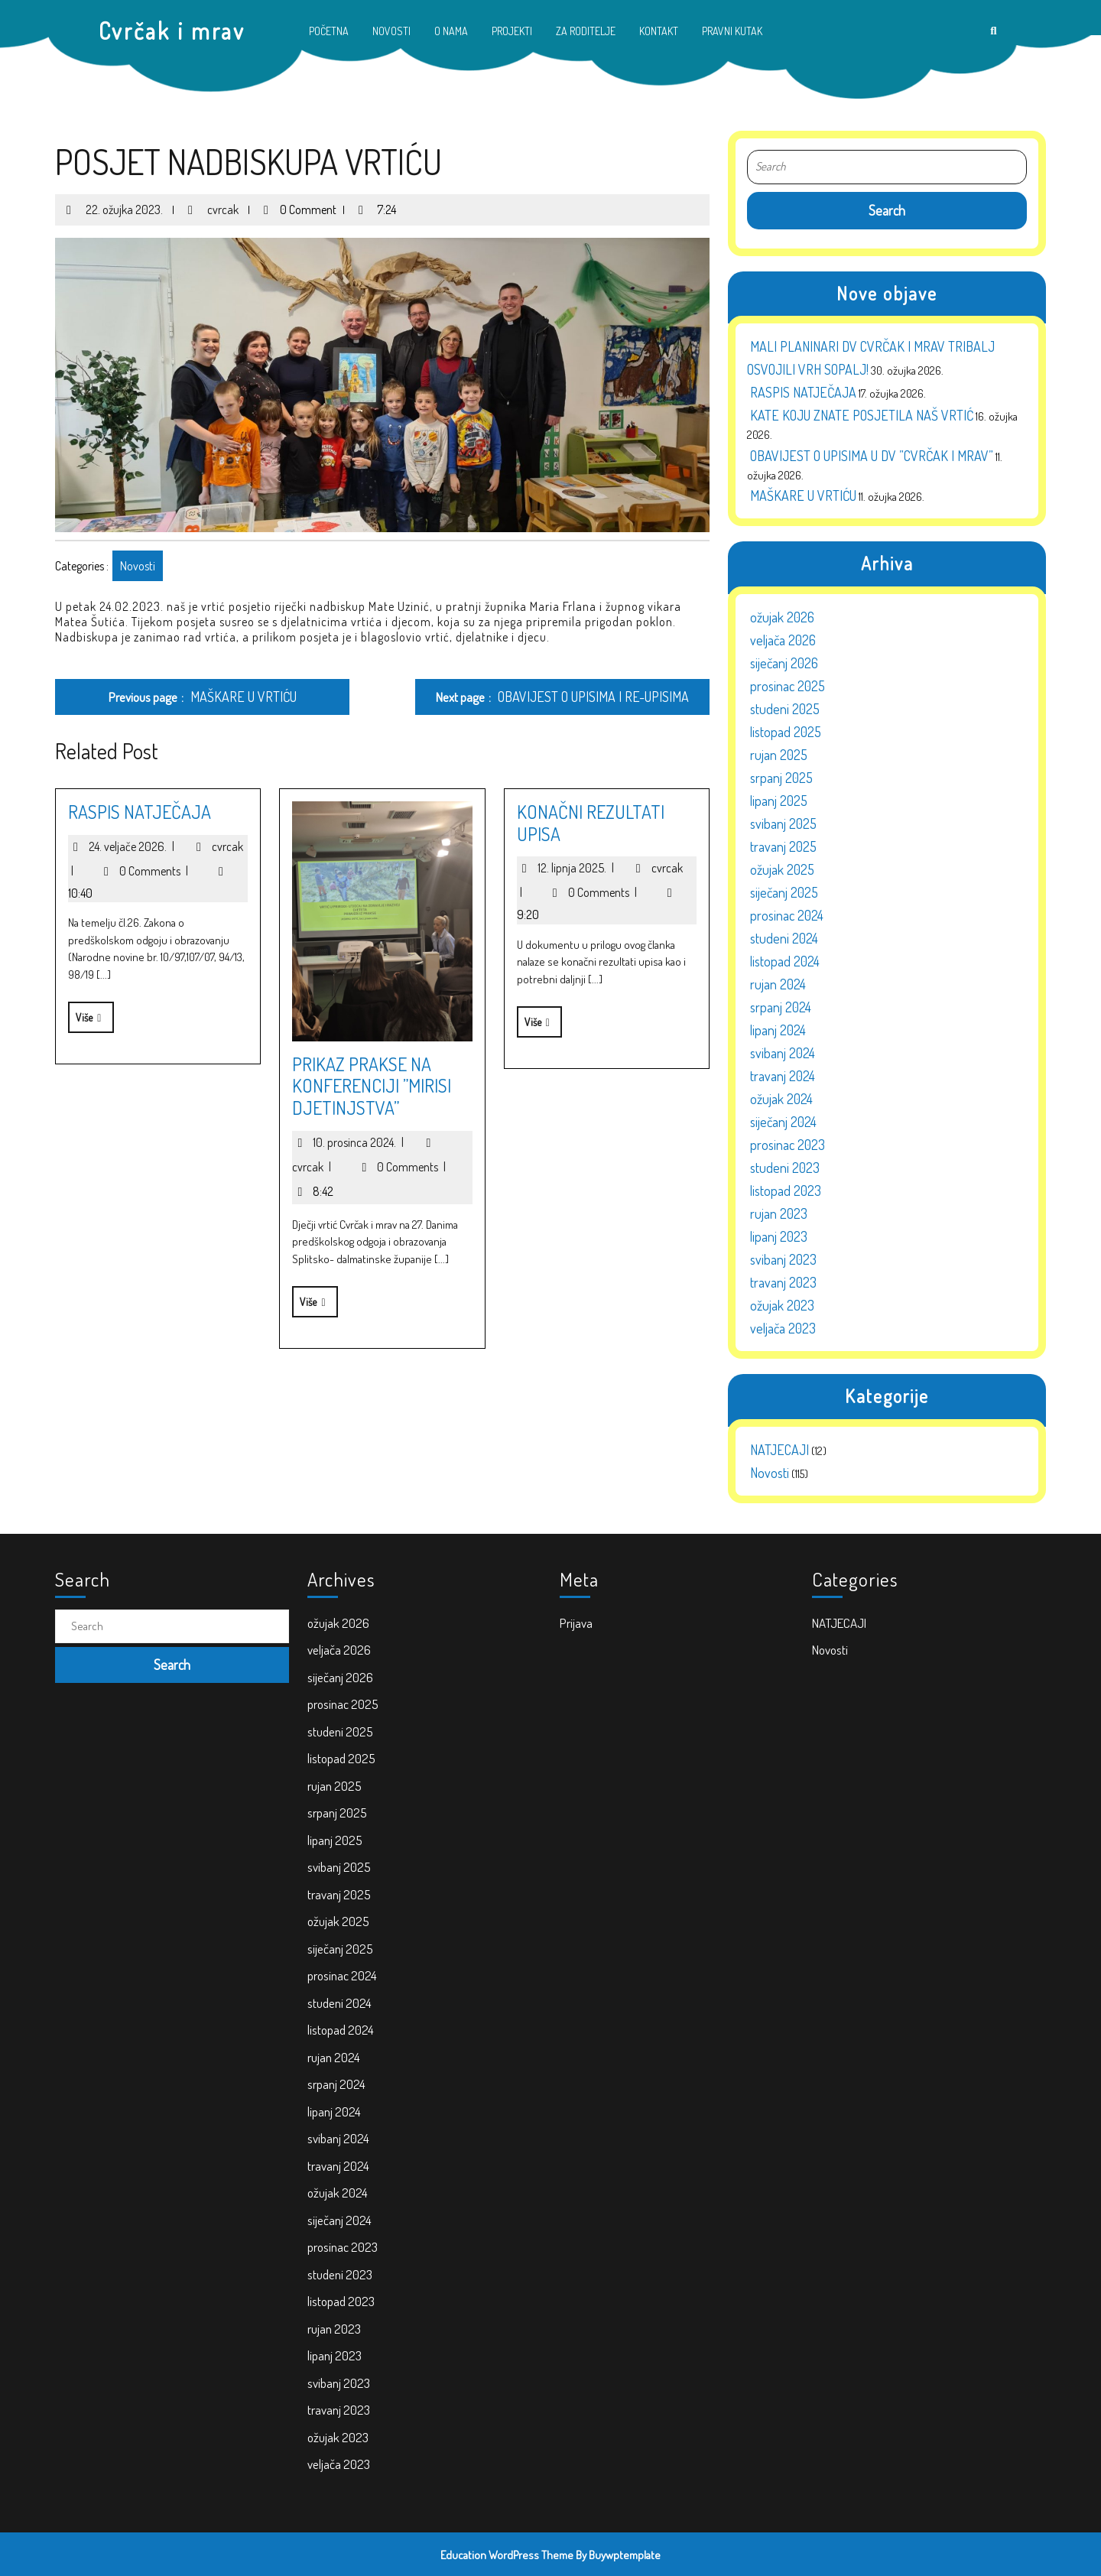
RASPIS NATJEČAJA (135, 811)
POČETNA (329, 30)
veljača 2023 (783, 1324)
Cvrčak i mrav (172, 30)
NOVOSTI (391, 30)
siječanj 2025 (784, 888)
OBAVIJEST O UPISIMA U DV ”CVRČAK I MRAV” (871, 451)
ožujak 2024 (781, 1095)
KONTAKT (658, 30)
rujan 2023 (778, 1209)
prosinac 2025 (787, 682)
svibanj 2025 (783, 819)
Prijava (620, 1801)
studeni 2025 (785, 705)
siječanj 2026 (784, 659)
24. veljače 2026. (134, 846)
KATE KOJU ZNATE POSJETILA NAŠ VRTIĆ (861, 411)
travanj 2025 (783, 842)
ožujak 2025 (782, 865)
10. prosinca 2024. (362, 1142)
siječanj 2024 (783, 1117)
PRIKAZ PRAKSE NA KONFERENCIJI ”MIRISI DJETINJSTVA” (368, 1086)
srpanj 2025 (781, 773)
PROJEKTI (512, 30)
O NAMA (451, 30)
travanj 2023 (783, 1278)
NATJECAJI (779, 1445)
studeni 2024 (784, 934)
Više (83, 1013)
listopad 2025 (785, 728)
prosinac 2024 (786, 911)
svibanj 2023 (783, 1255)
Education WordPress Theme (506, 2555)
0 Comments (156, 871)
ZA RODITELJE (585, 30)
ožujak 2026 (782, 613)
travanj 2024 (782, 1072)
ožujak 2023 (782, 1301)
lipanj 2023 (778, 1232)
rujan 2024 (778, 980)
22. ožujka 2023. (119, 203)
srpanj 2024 (780, 1003)
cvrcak (217, 203)
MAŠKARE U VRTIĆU (803, 491)
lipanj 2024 (778, 1026)
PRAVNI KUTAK (732, 30)
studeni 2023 (785, 1163)
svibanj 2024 (782, 1049)
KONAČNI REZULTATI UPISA (587, 823)
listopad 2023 (785, 1186)
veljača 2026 (783, 636)
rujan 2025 (778, 750)
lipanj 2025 (778, 796)
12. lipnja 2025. (579, 867)
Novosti (133, 565)
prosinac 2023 (787, 1140)
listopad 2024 (785, 957)
